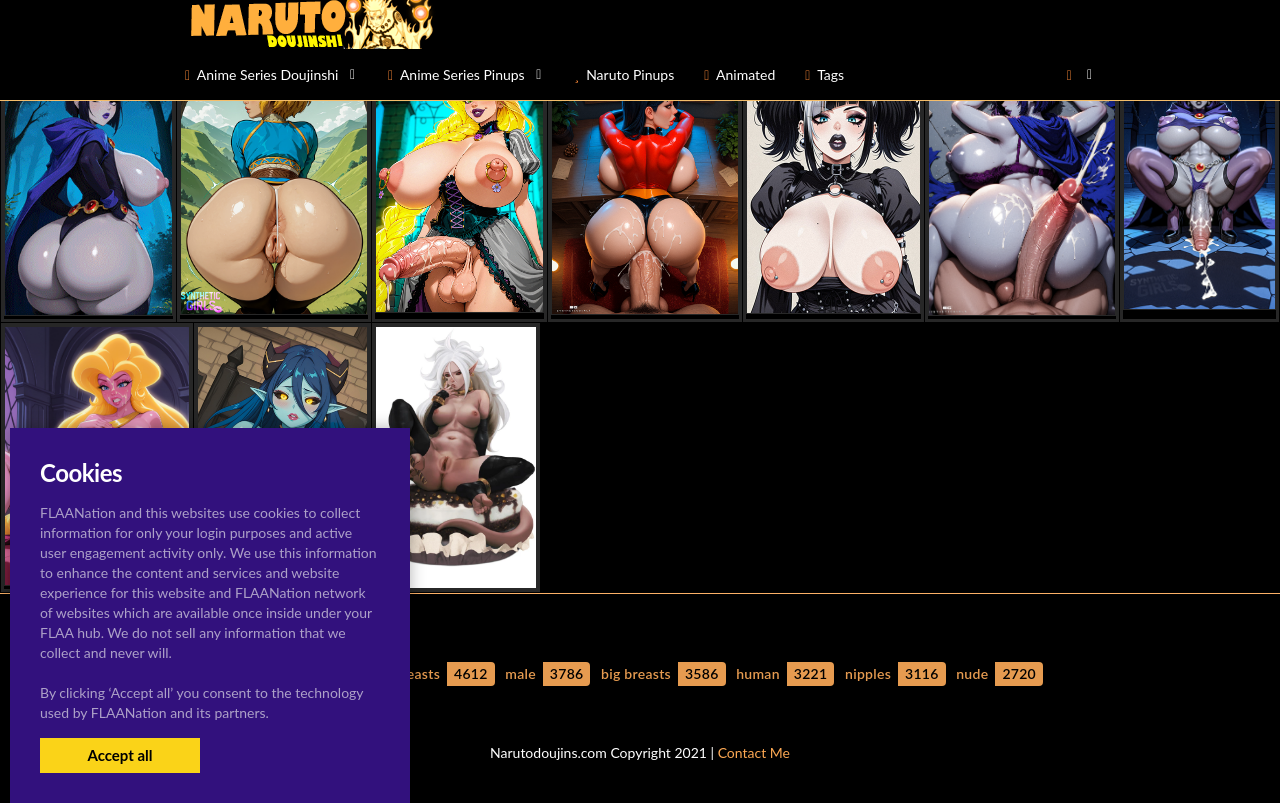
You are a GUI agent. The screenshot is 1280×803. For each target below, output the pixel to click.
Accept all (119, 755)
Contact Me (754, 752)
